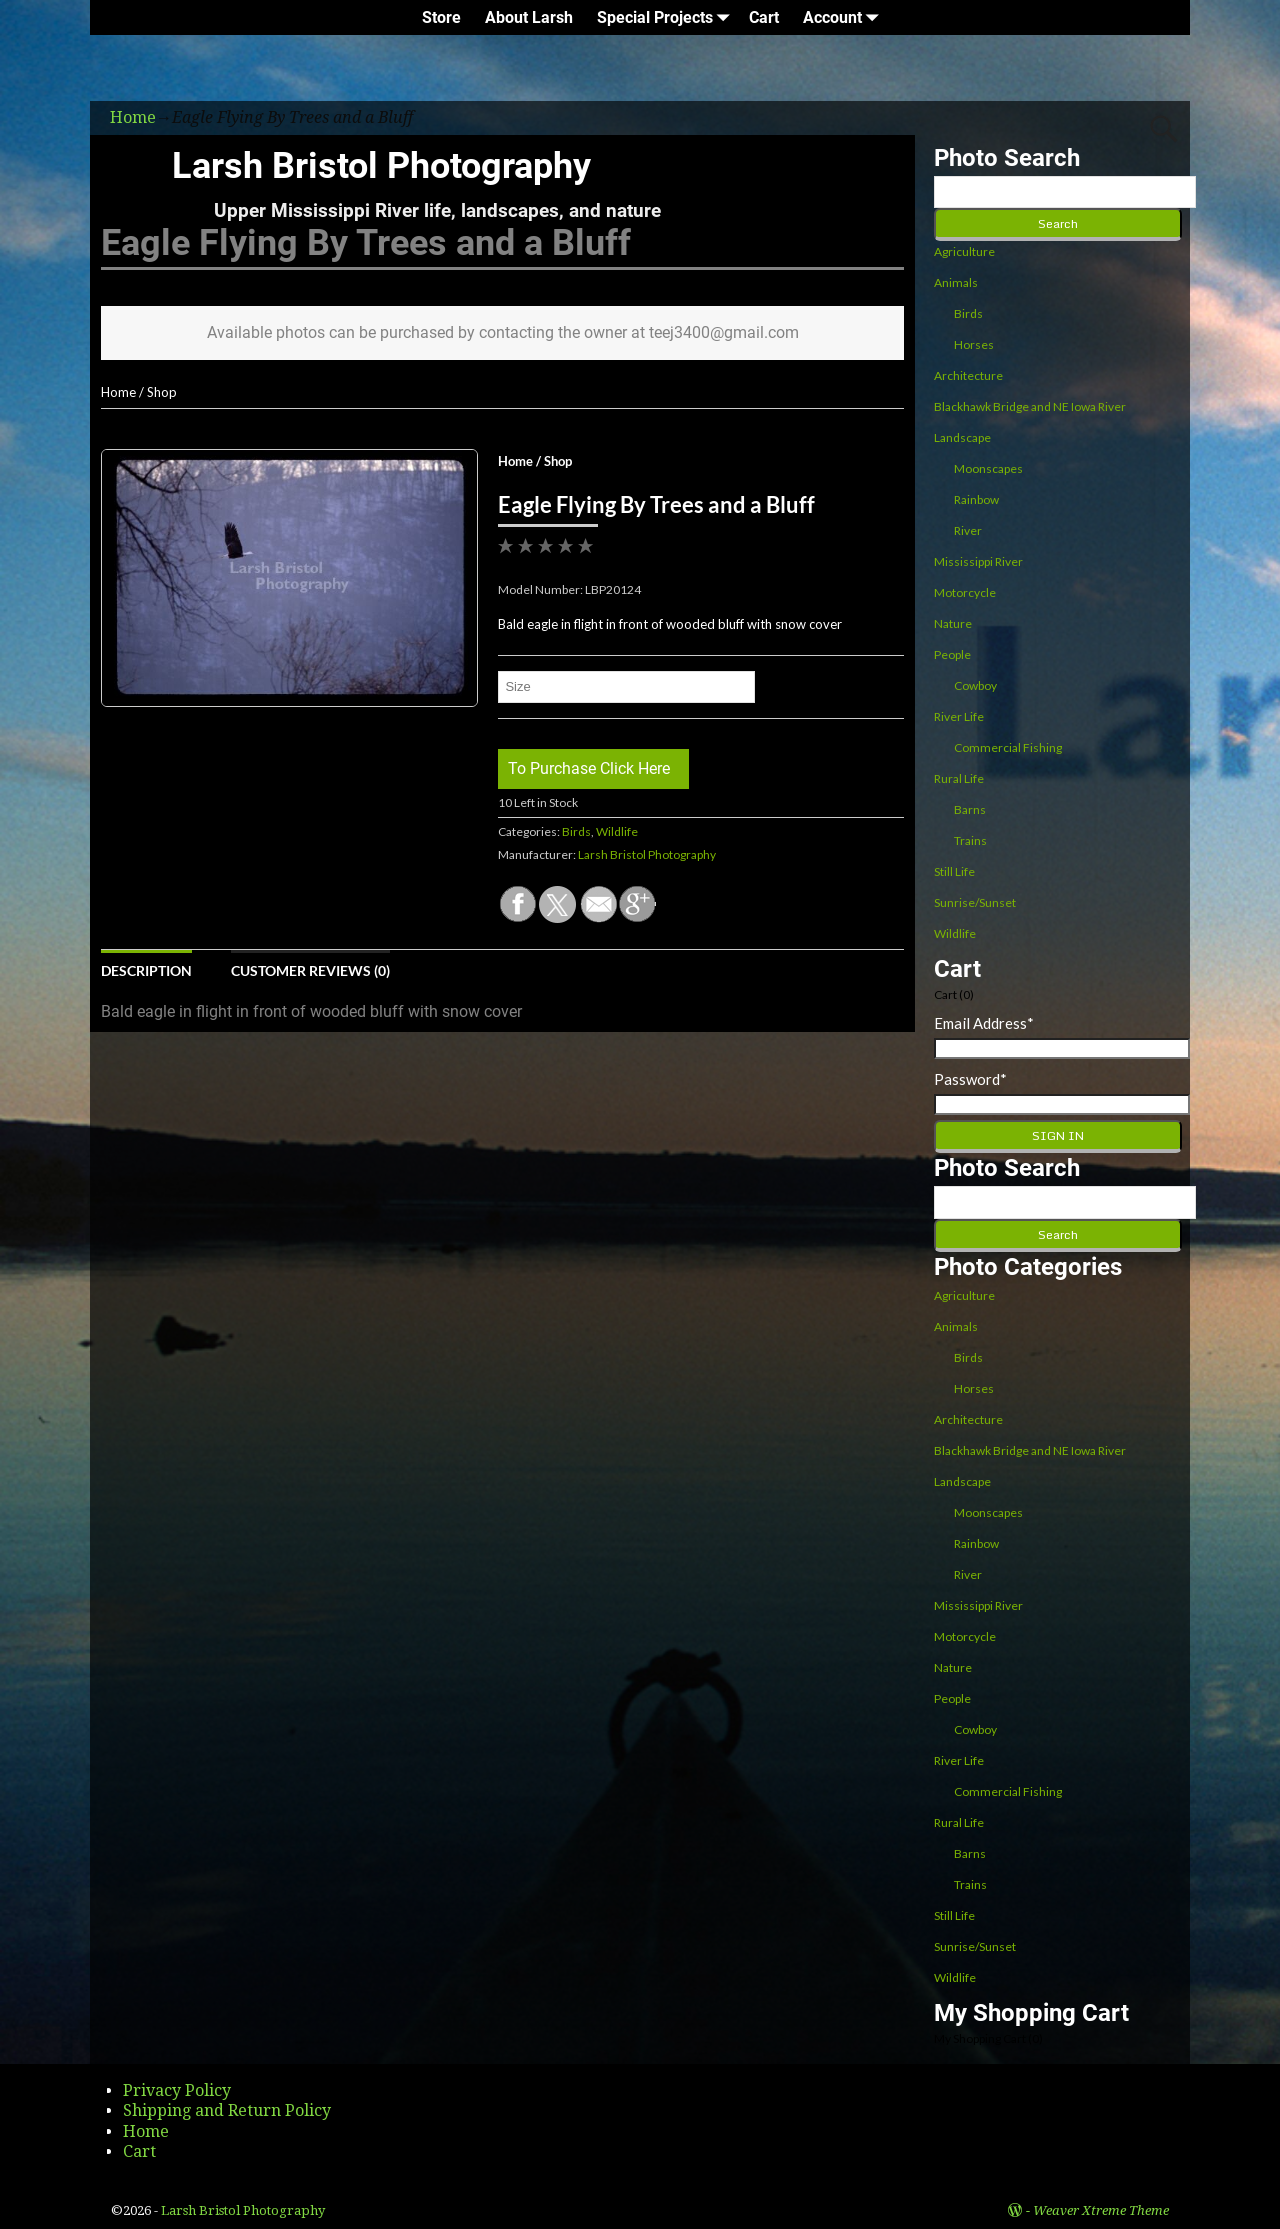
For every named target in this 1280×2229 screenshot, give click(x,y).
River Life (959, 716)
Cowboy (975, 685)
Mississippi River (978, 561)
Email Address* (984, 1023)
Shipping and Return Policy (227, 2110)
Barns (970, 809)
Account (844, 17)
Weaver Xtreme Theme (1101, 2210)
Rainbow (976, 499)
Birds (576, 831)
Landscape (962, 437)
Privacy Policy (177, 2090)
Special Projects (667, 17)
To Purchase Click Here (589, 768)
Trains (970, 840)
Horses (974, 344)
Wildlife (617, 831)
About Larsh (529, 17)
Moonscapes (988, 468)
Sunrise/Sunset (975, 902)
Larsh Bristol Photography (381, 166)
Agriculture (964, 251)
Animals (956, 282)
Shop (162, 392)
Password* (970, 1079)
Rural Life (959, 778)
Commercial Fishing (1008, 747)
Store (441, 17)
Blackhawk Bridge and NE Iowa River (1030, 406)
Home (118, 392)
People (952, 654)
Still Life (954, 871)
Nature (953, 623)
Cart (764, 17)
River (968, 530)
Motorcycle (965, 592)
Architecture (968, 375)
